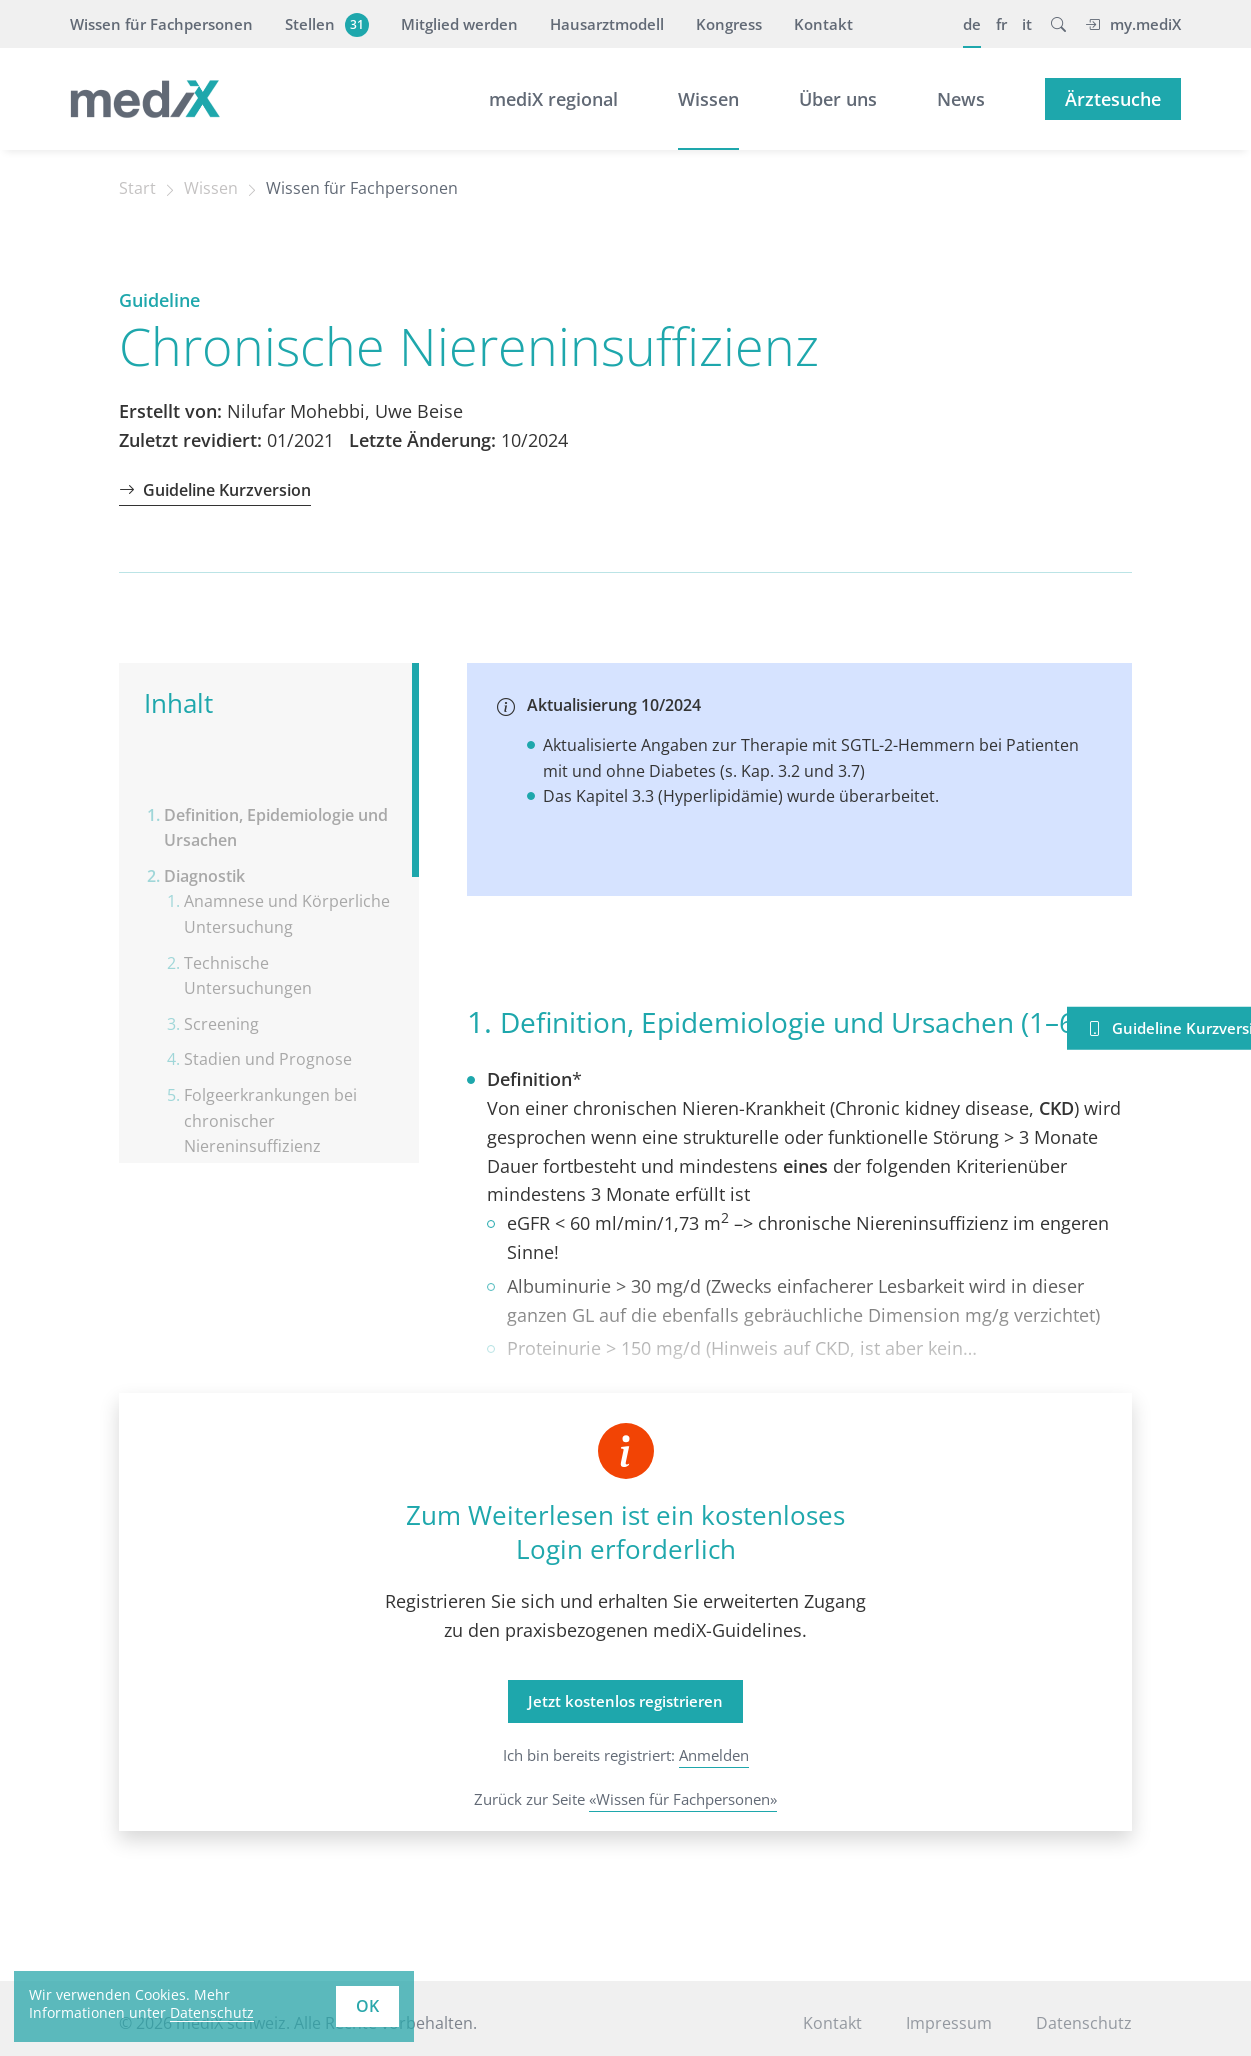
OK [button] (367, 2006)
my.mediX (1133, 24)
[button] (1058, 24)
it (1027, 24)
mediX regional (553, 99)
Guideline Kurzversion (215, 490)
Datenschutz (1084, 2023)
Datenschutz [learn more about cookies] (212, 2012)
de (972, 24)
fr (1001, 24)
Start (137, 188)
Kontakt (823, 24)
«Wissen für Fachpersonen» (683, 1799)
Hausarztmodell (607, 24)
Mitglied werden (459, 24)
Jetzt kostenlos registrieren (625, 1701)
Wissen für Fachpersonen (161, 24)
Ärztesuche (1113, 99)
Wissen (708, 99)
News (961, 99)
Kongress (729, 24)
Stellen (324, 24)
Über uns (838, 99)
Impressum (949, 2023)
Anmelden (714, 1755)
